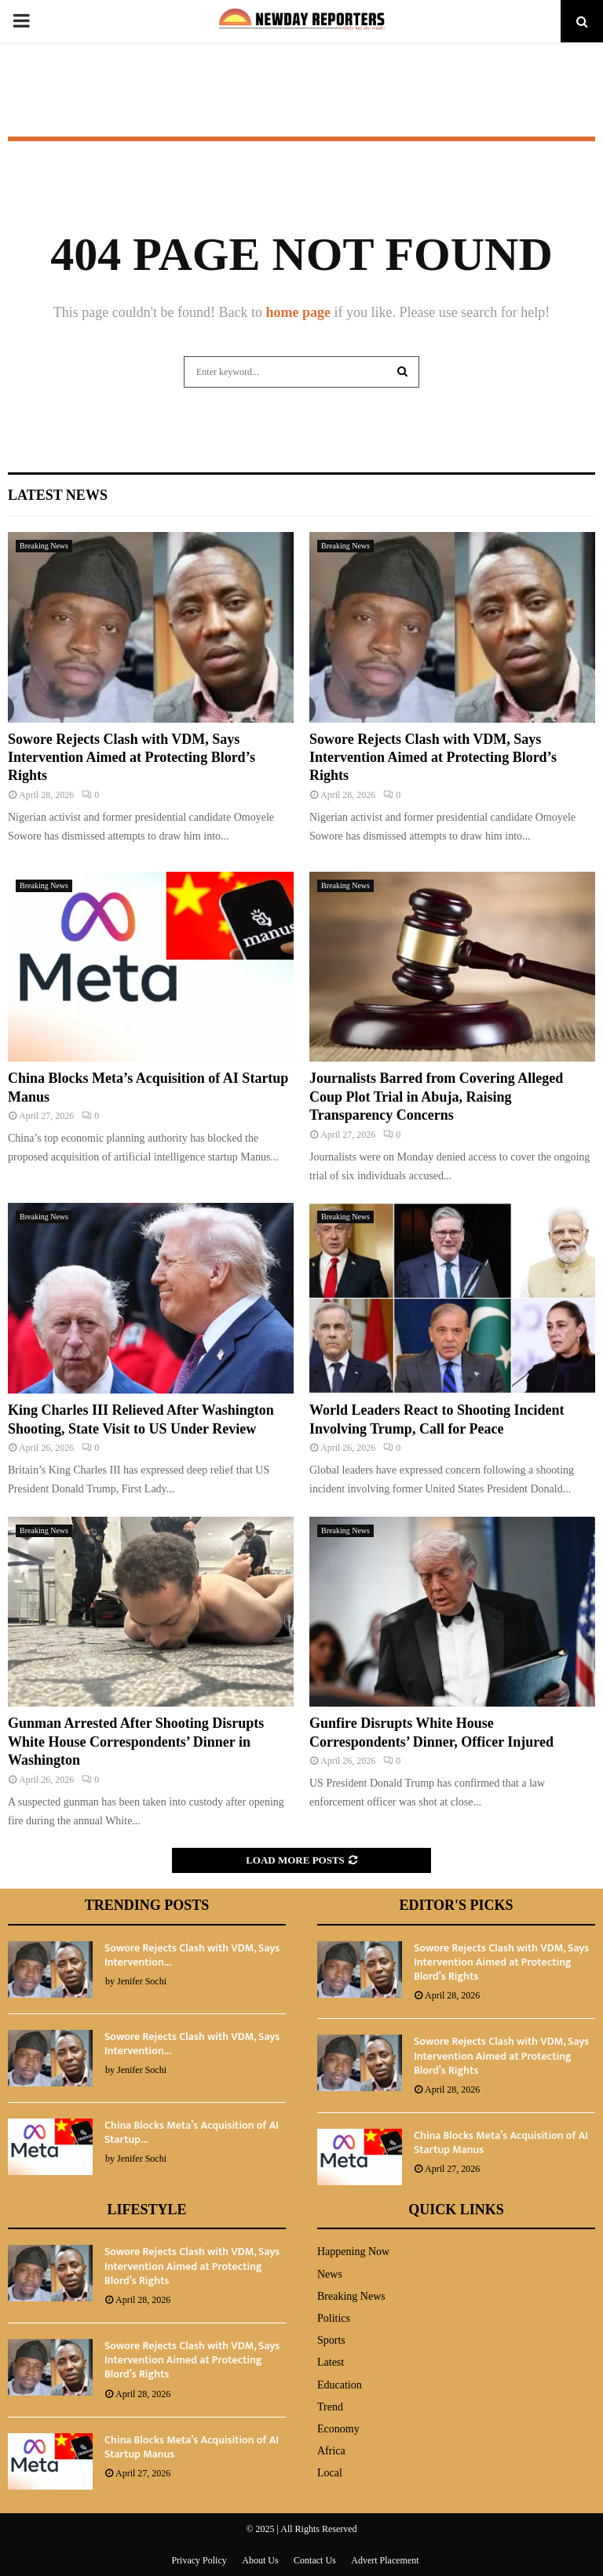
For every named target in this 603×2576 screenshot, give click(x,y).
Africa (331, 2451)
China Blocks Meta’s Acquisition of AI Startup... (191, 2132)
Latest (330, 2362)
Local (329, 2473)
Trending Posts (147, 1905)
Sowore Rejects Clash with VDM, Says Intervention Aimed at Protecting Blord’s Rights (131, 757)
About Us (260, 2560)
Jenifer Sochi (141, 1981)
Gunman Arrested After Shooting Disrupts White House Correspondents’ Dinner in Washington (136, 1741)
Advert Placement (384, 2560)
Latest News (58, 495)
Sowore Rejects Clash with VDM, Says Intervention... (192, 1955)
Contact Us (315, 2560)
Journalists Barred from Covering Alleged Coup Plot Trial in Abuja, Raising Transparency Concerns (436, 1096)
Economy (338, 2429)
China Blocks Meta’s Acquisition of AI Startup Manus (501, 2142)
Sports (331, 2340)
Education (339, 2385)
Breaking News (44, 545)
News (329, 2274)
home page (298, 312)
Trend (330, 2407)
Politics (333, 2318)
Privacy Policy (198, 2560)
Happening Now (353, 2251)
